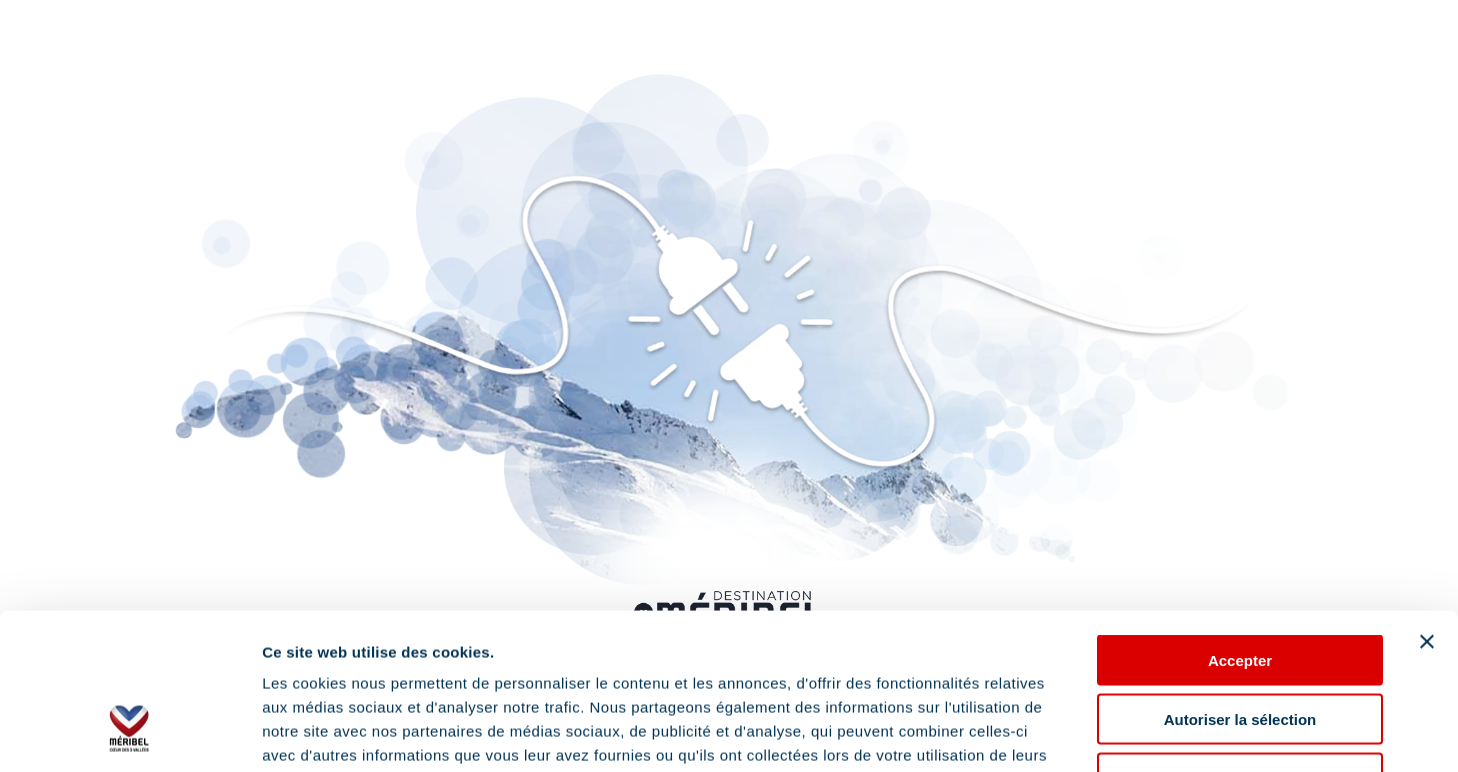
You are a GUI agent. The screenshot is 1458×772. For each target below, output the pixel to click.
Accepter (1240, 526)
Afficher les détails (1101, 732)
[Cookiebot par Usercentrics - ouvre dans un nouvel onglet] (129, 733)
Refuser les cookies (1240, 644)
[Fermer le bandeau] (1427, 508)
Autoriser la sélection (1240, 585)
